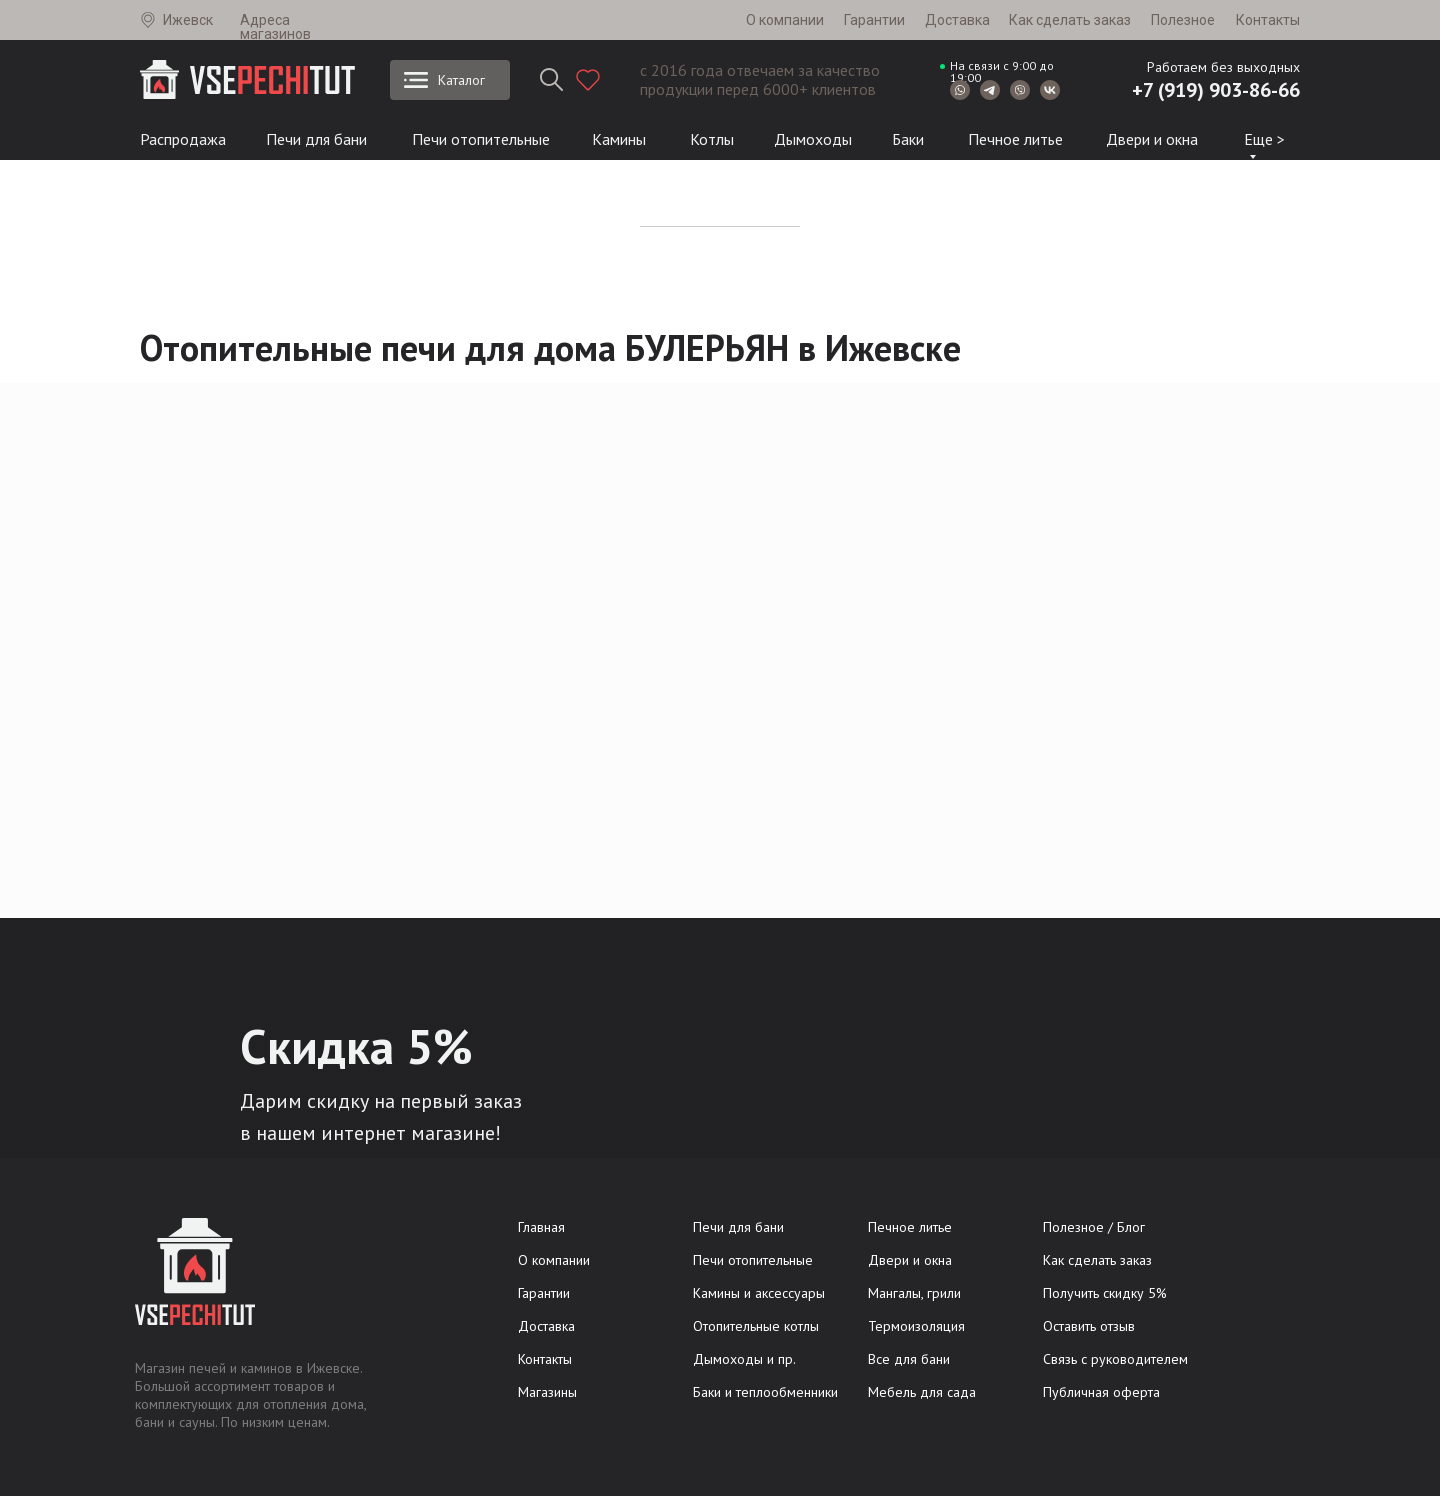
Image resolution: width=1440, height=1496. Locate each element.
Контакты (1268, 20)
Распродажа (183, 139)
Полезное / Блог (1094, 1227)
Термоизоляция (916, 1326)
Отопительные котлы (756, 1326)
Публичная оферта (1101, 1392)
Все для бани (909, 1359)
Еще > (1264, 139)
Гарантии (874, 20)
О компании (785, 20)
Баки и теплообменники (765, 1392)
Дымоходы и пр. (744, 1359)
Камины (619, 139)
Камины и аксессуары (759, 1293)
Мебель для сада (922, 1392)
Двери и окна (1152, 139)
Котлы (712, 139)
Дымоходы (813, 139)
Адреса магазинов (275, 27)
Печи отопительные (481, 139)
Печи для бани (316, 139)
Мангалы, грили (914, 1293)
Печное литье (1015, 139)
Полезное (1183, 20)
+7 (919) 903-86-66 (1216, 90)
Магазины (547, 1392)
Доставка (957, 20)
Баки (908, 139)
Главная (541, 1227)
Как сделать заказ (1070, 20)
